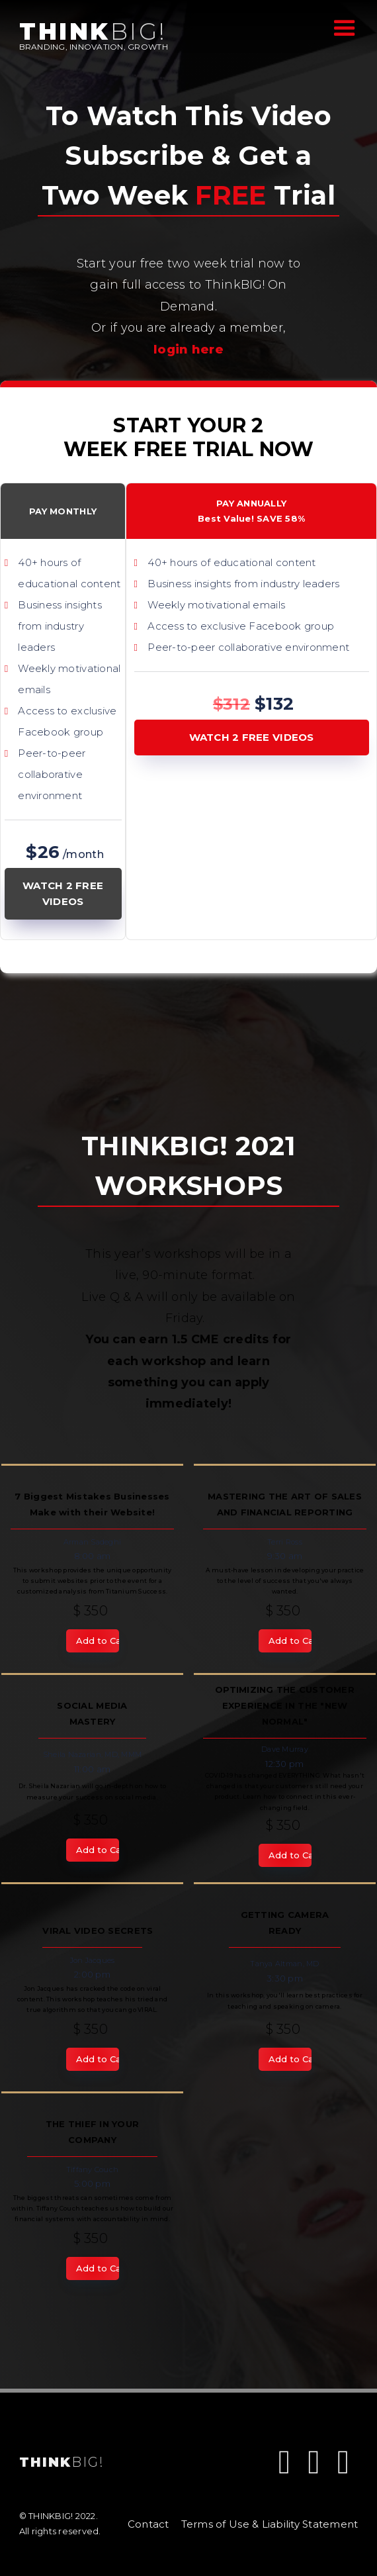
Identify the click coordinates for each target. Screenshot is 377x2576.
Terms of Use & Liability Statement (269, 2524)
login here (188, 349)
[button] (341, 26)
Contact (148, 2524)
